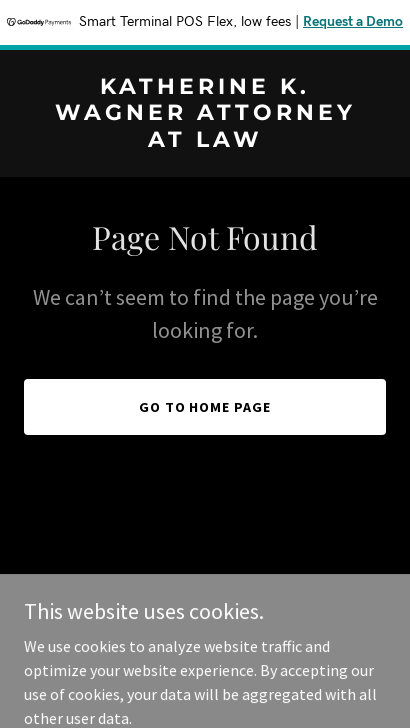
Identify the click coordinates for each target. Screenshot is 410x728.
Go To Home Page (205, 407)
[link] (205, 141)
